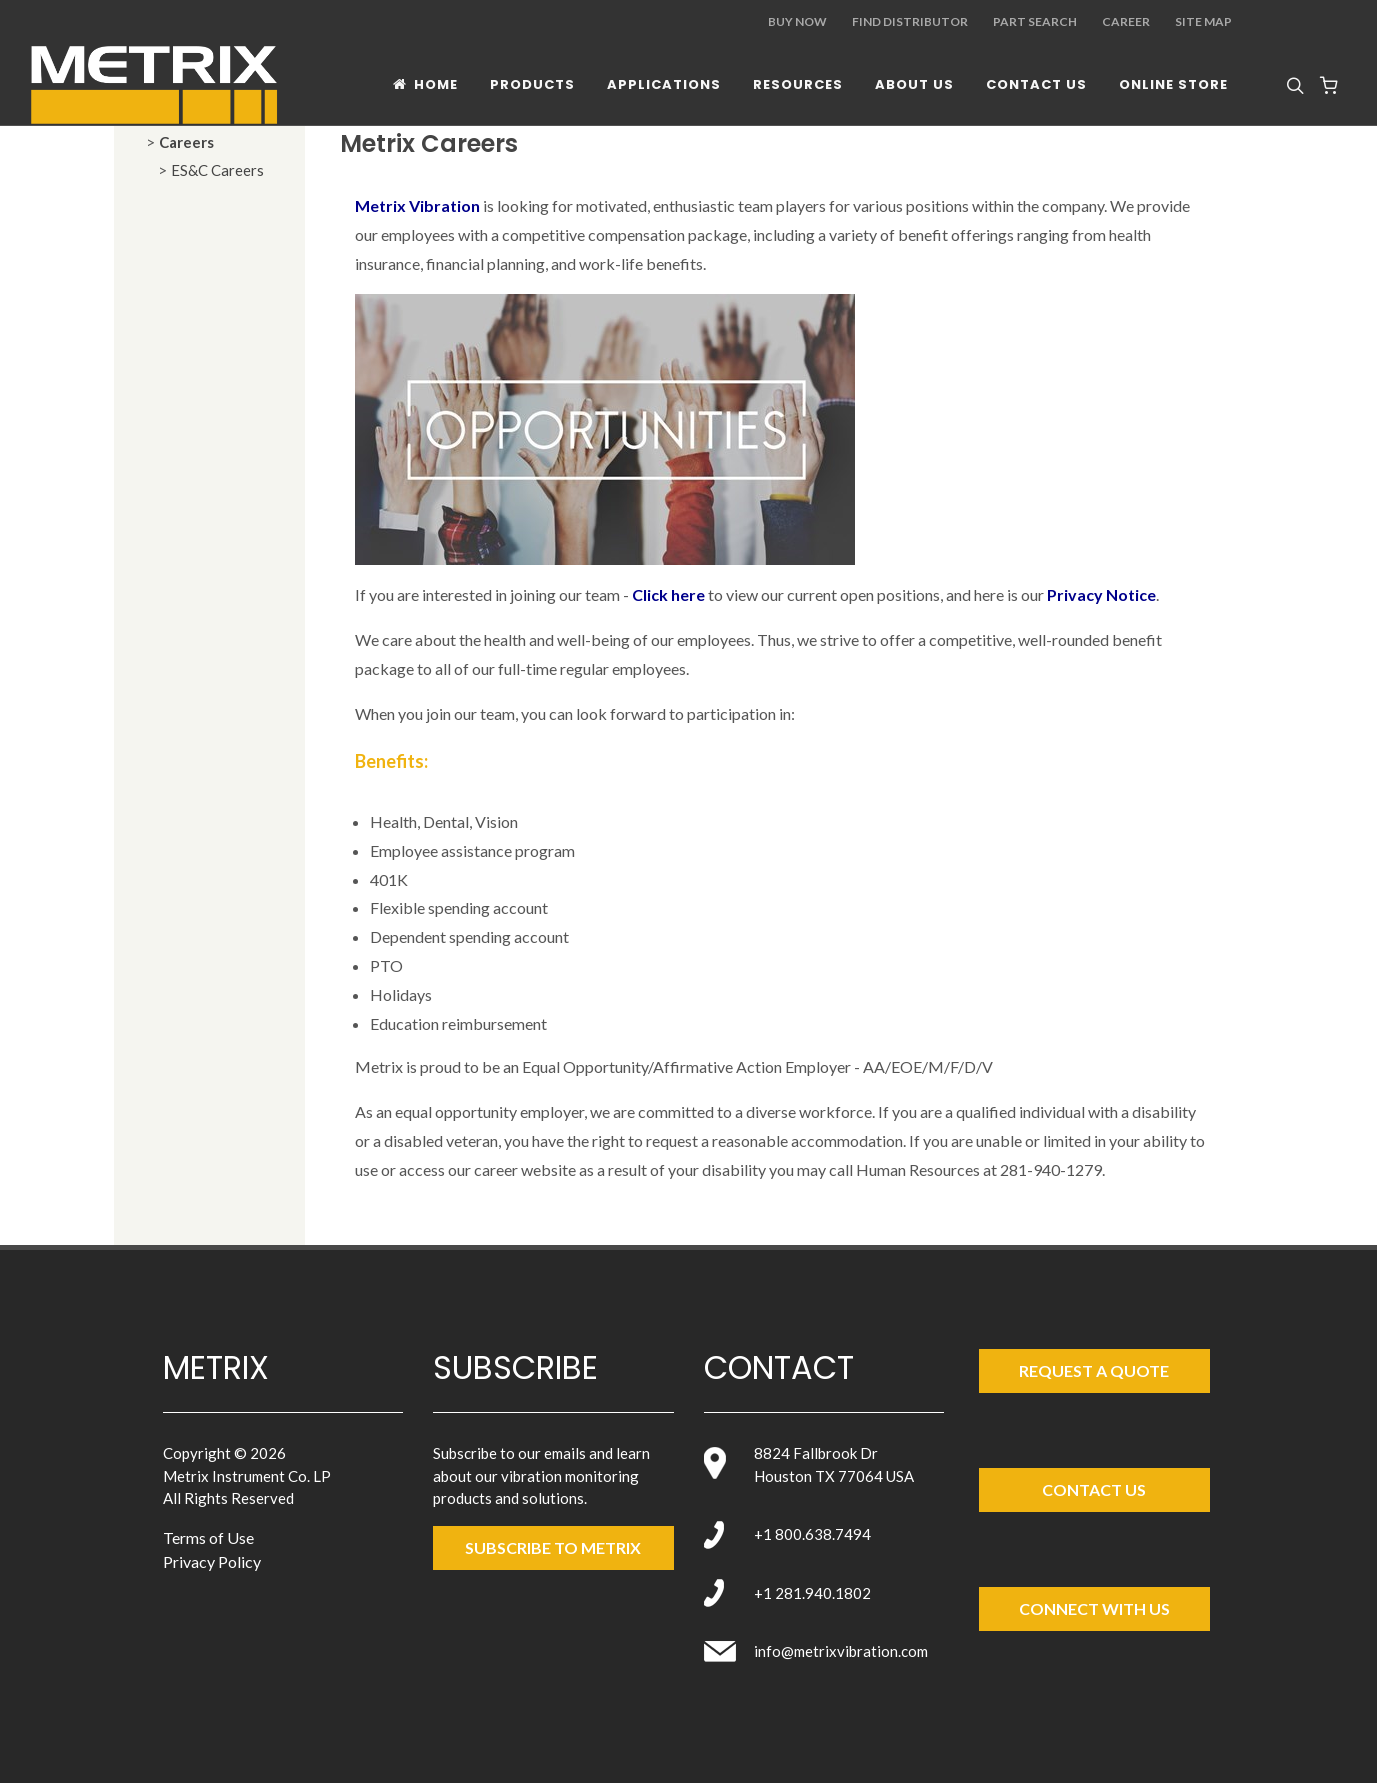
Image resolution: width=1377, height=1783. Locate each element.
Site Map (1203, 21)
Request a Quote (1094, 1370)
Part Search (1035, 21)
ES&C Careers (217, 170)
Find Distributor (910, 21)
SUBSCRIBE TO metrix (553, 1547)
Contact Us (1094, 1489)
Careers (186, 142)
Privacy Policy (212, 1561)
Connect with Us (1094, 1608)
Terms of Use (208, 1537)
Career (1126, 21)
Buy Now (797, 21)
